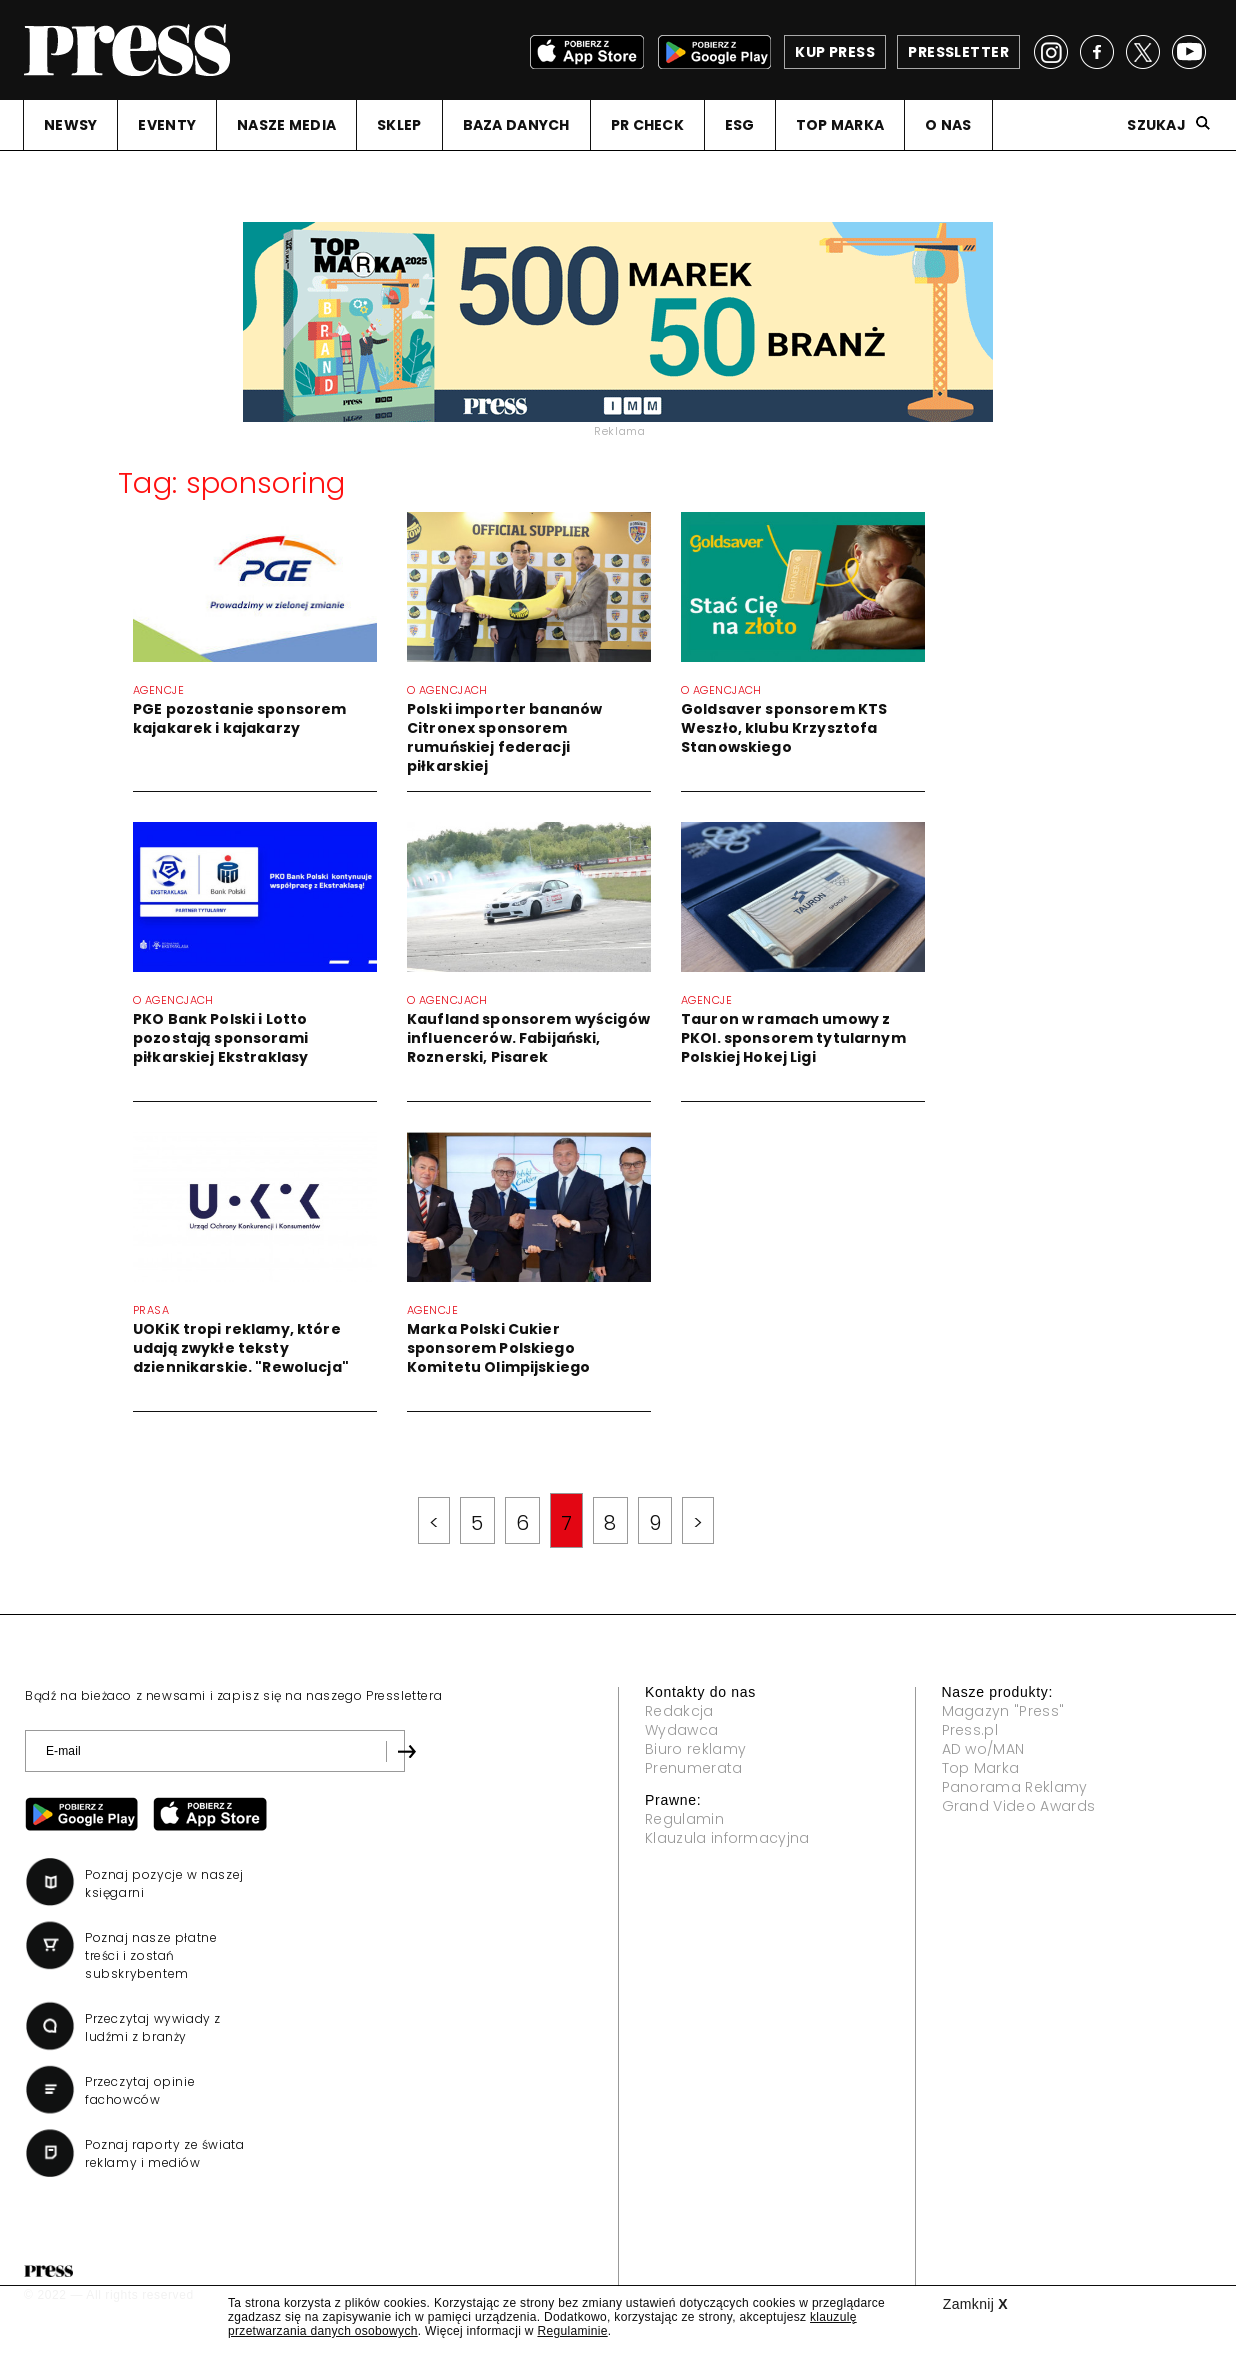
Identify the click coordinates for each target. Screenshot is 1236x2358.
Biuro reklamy (695, 1749)
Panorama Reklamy (1015, 1787)
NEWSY (70, 125)
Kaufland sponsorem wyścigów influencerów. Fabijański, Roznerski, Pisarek (528, 1038)
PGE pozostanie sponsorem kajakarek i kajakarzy (239, 718)
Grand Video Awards (1019, 1806)
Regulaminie (572, 2331)
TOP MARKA (840, 125)
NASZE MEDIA (286, 125)
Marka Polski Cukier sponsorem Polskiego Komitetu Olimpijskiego (498, 1348)
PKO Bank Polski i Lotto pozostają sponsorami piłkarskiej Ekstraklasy (220, 1038)
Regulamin (684, 1819)
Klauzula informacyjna (727, 1838)
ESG (740, 125)
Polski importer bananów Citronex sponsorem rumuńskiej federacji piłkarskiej (504, 737)
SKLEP (399, 125)
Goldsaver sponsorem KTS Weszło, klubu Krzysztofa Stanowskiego (784, 728)
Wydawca (681, 1730)
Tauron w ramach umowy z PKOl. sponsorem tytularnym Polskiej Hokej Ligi (793, 1038)
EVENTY (167, 125)
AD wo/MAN (983, 1749)
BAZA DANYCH (516, 125)
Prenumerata (694, 1768)
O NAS (948, 125)
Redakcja (679, 1711)
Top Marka (981, 1768)
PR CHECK (647, 125)
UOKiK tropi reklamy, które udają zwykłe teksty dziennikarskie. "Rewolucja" (241, 1348)
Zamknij (975, 2304)
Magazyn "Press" (1003, 1711)
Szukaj (1156, 125)
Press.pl (970, 1730)
